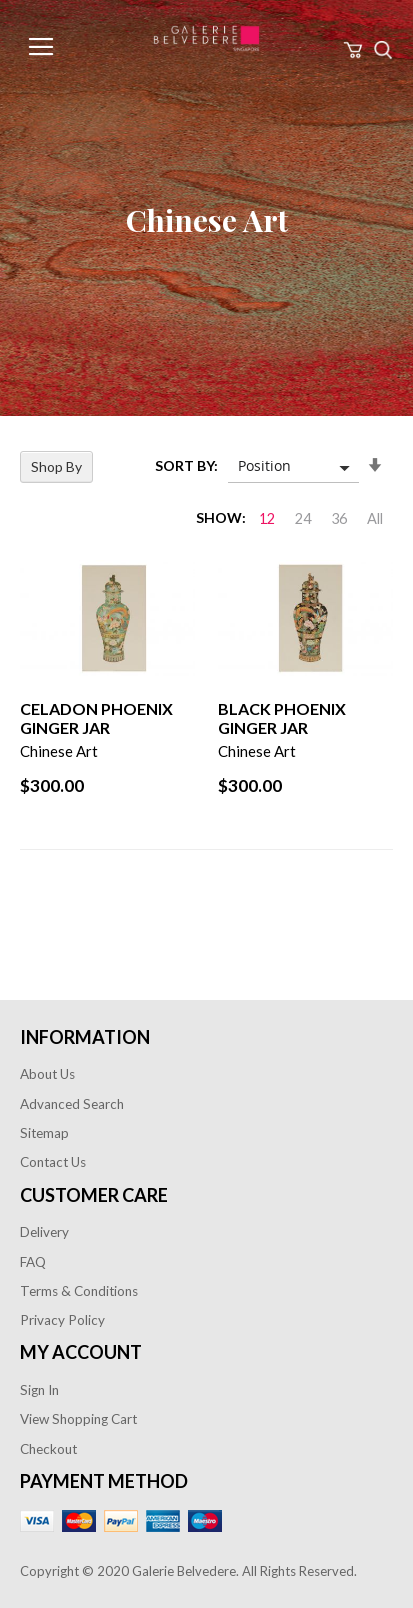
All (375, 518)
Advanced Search (72, 1104)
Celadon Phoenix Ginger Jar (96, 718)
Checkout (48, 1449)
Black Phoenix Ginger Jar (282, 718)
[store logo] (206, 38)
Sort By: (186, 465)
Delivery (44, 1232)
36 (339, 518)
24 (303, 518)
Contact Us (53, 1162)
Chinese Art (59, 751)
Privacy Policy (62, 1320)
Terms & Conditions (79, 1291)
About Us (47, 1074)
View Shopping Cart (78, 1419)
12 (267, 518)
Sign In (39, 1390)
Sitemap (44, 1133)
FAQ (33, 1262)
